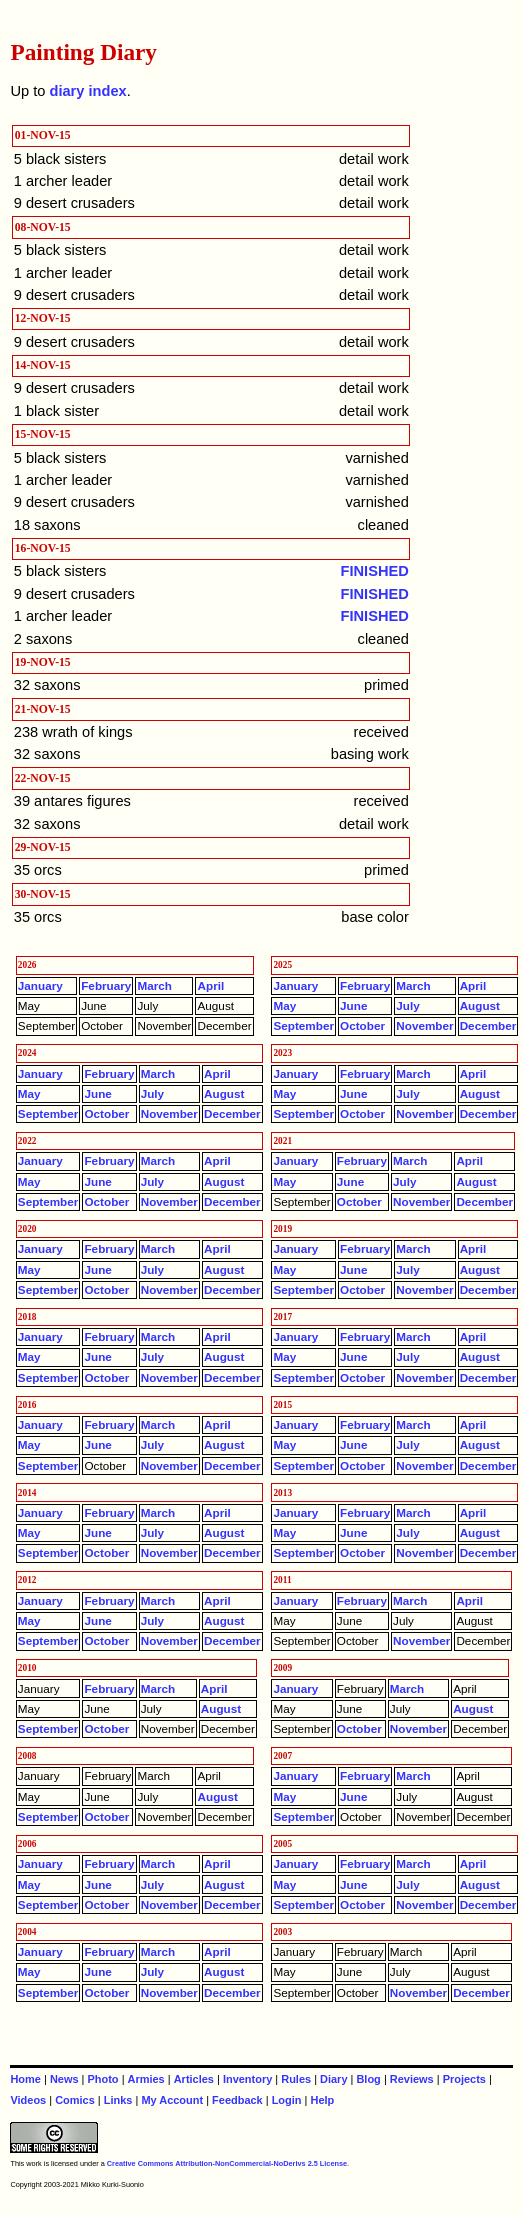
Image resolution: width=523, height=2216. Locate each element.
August (480, 1005)
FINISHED (375, 571)
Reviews (412, 2079)
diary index (87, 91)
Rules (296, 2079)
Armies (146, 2079)
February (106, 985)
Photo (103, 2079)
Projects (464, 2079)
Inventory (247, 2079)
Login (287, 2100)
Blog (368, 2079)
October (362, 1025)
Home (25, 2079)
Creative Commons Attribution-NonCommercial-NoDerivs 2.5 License (227, 2163)
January (40, 985)
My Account (172, 2100)
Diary (333, 2079)
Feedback (237, 2100)
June (353, 1005)
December (488, 1025)
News (64, 2079)
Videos (28, 2100)
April (211, 985)
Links (118, 2100)
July (407, 1005)
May (284, 1005)
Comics (75, 2100)
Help (322, 2100)
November (424, 1025)
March (154, 985)
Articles (194, 2079)
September (303, 1025)
